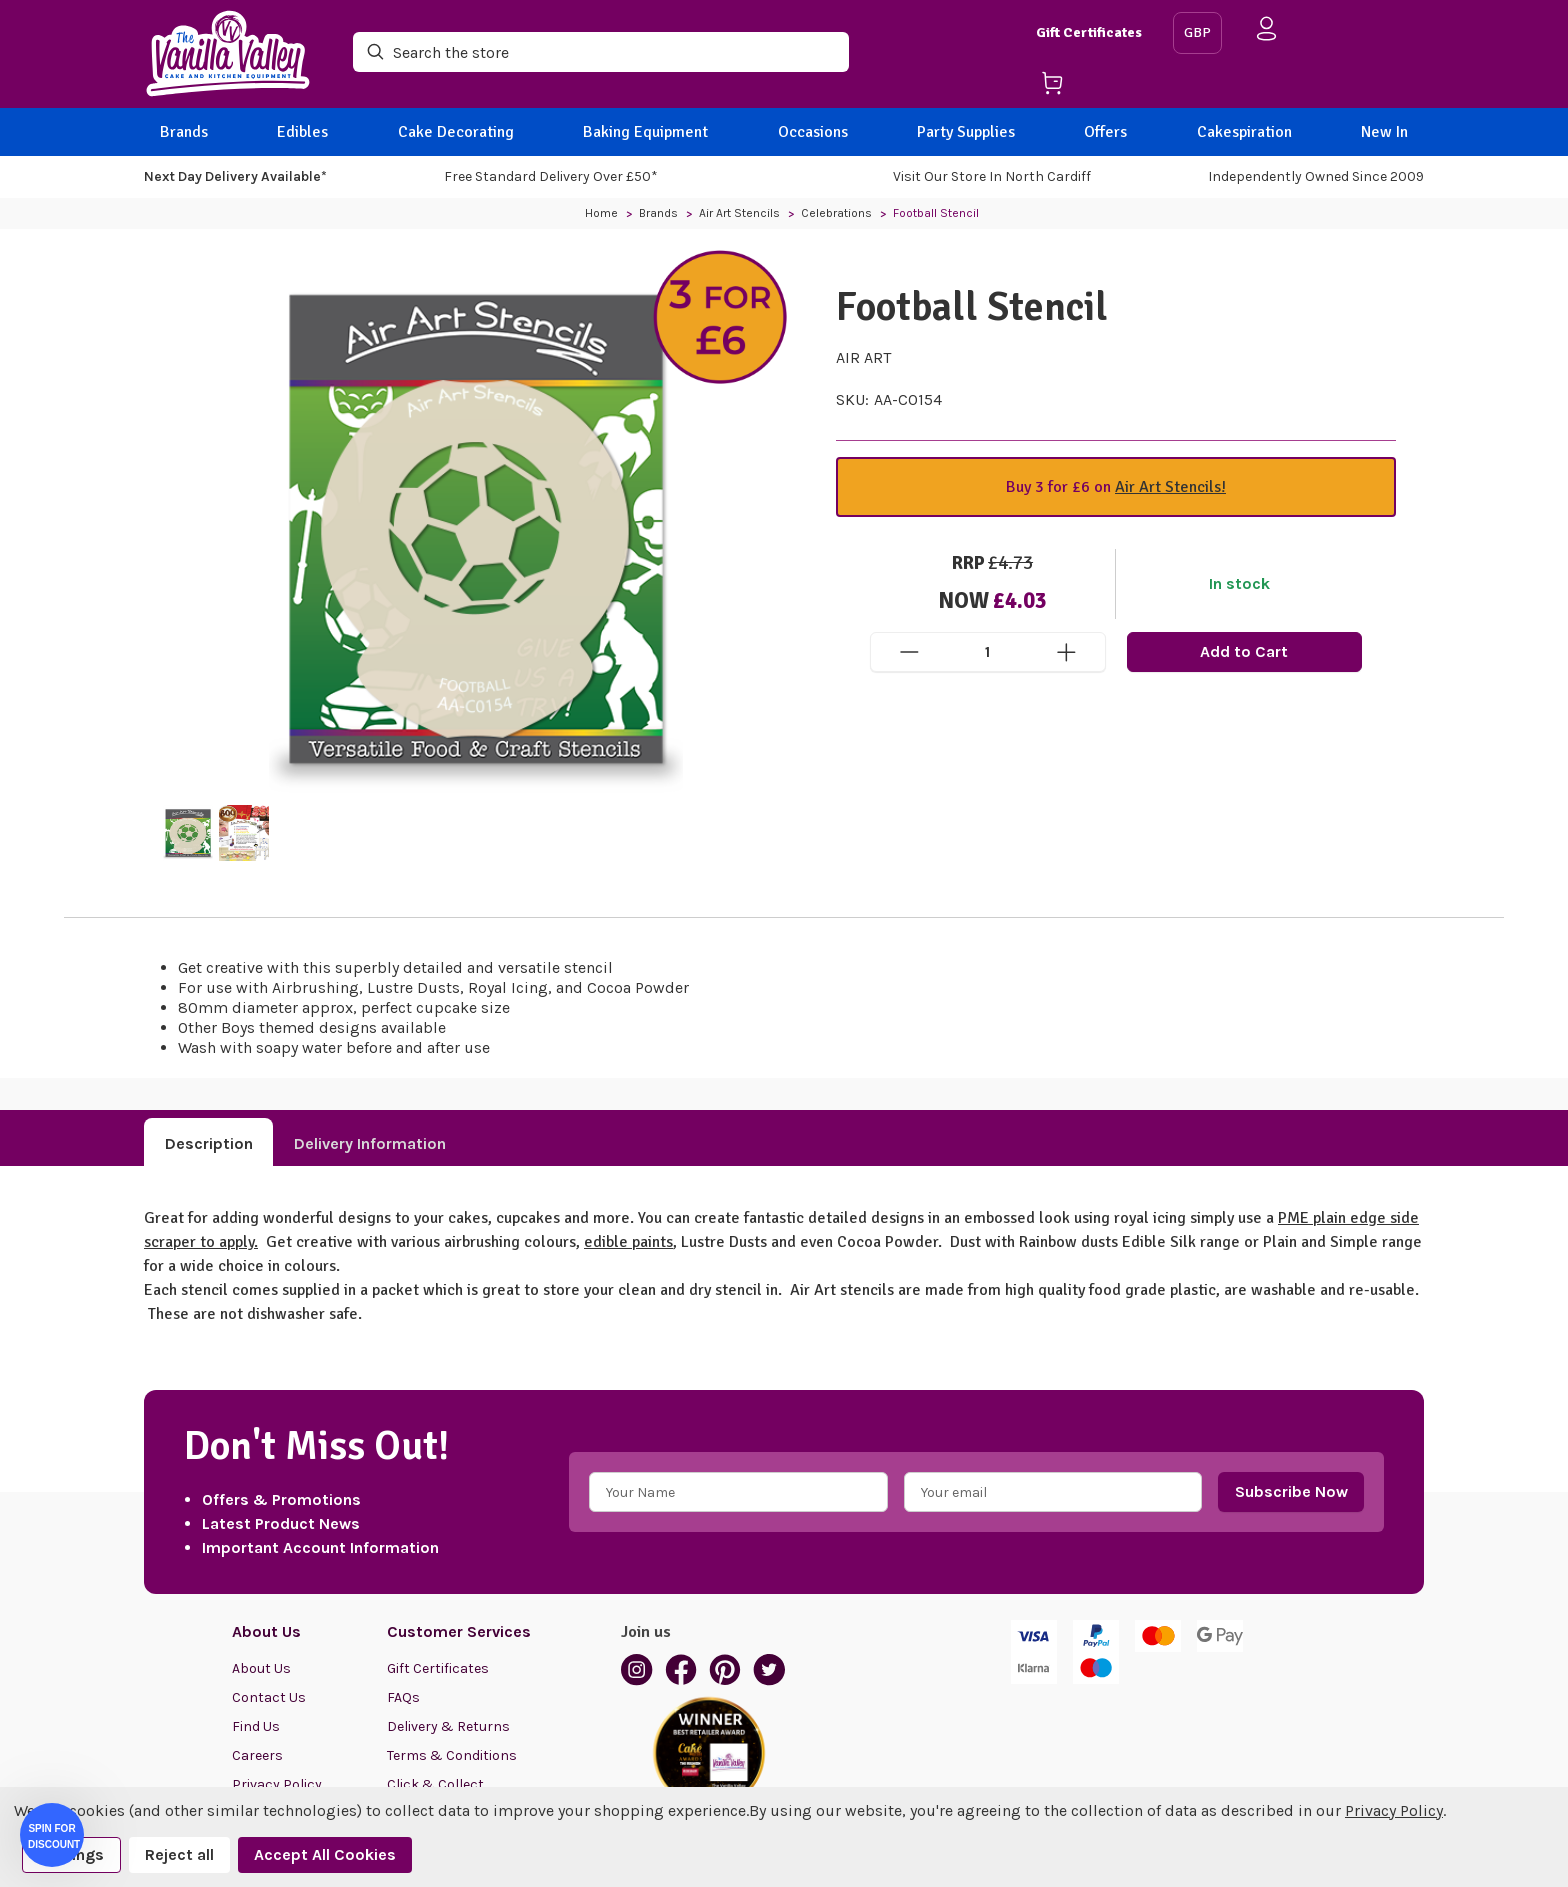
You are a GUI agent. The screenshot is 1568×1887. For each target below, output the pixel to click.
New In (1384, 132)
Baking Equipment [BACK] (645, 132)
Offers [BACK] (1105, 132)
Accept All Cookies (325, 1854)
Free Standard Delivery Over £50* (551, 176)
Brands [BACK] (184, 132)
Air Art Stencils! (1170, 487)
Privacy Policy (1394, 1810)
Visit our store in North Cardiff (992, 176)
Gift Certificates (1089, 32)
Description (209, 1143)
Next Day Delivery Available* (235, 176)
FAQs (403, 1697)
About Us (261, 1668)
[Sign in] (1267, 32)
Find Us (256, 1726)
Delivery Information (370, 1143)
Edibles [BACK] (302, 132)
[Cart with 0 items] (1096, 86)
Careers (257, 1755)
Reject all (179, 1854)
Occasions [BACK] (813, 132)
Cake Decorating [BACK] (456, 132)
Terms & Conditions (452, 1755)
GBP (1197, 32)
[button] (52, 1835)
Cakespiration (1244, 132)
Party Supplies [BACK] (966, 132)
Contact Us (269, 1697)
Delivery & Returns (448, 1726)
